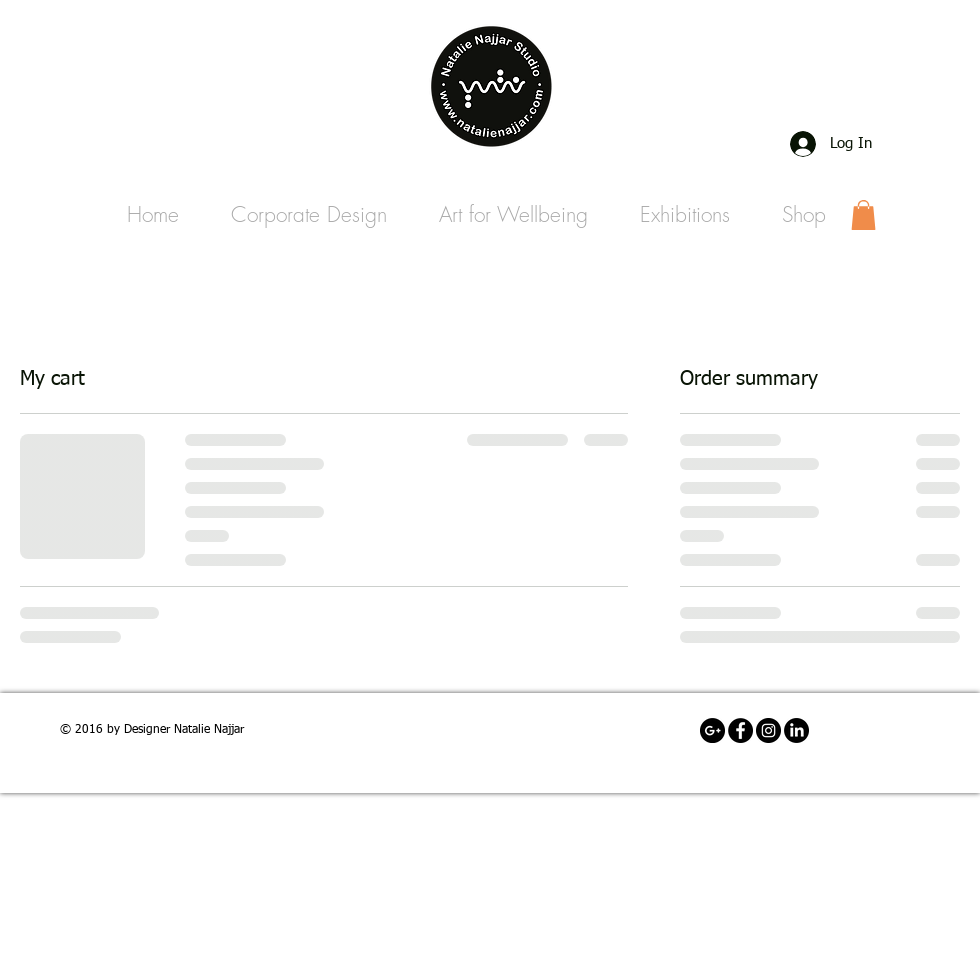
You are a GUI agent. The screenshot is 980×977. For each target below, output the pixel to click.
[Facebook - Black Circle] (740, 730)
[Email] (712, 730)
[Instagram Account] (768, 730)
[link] (863, 215)
